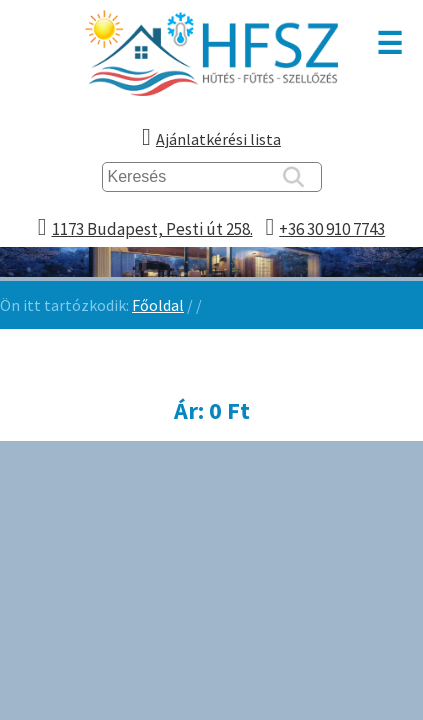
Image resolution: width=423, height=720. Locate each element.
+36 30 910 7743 (332, 229)
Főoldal (158, 305)
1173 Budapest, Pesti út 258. (152, 229)
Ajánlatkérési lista (218, 139)
